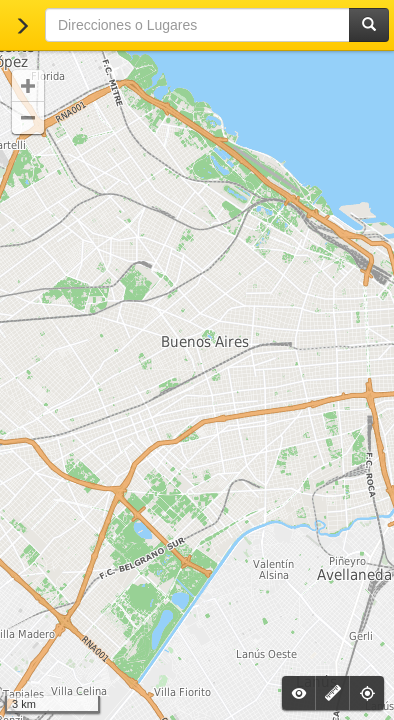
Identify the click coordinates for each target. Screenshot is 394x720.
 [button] (28, 86)
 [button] (28, 118)
